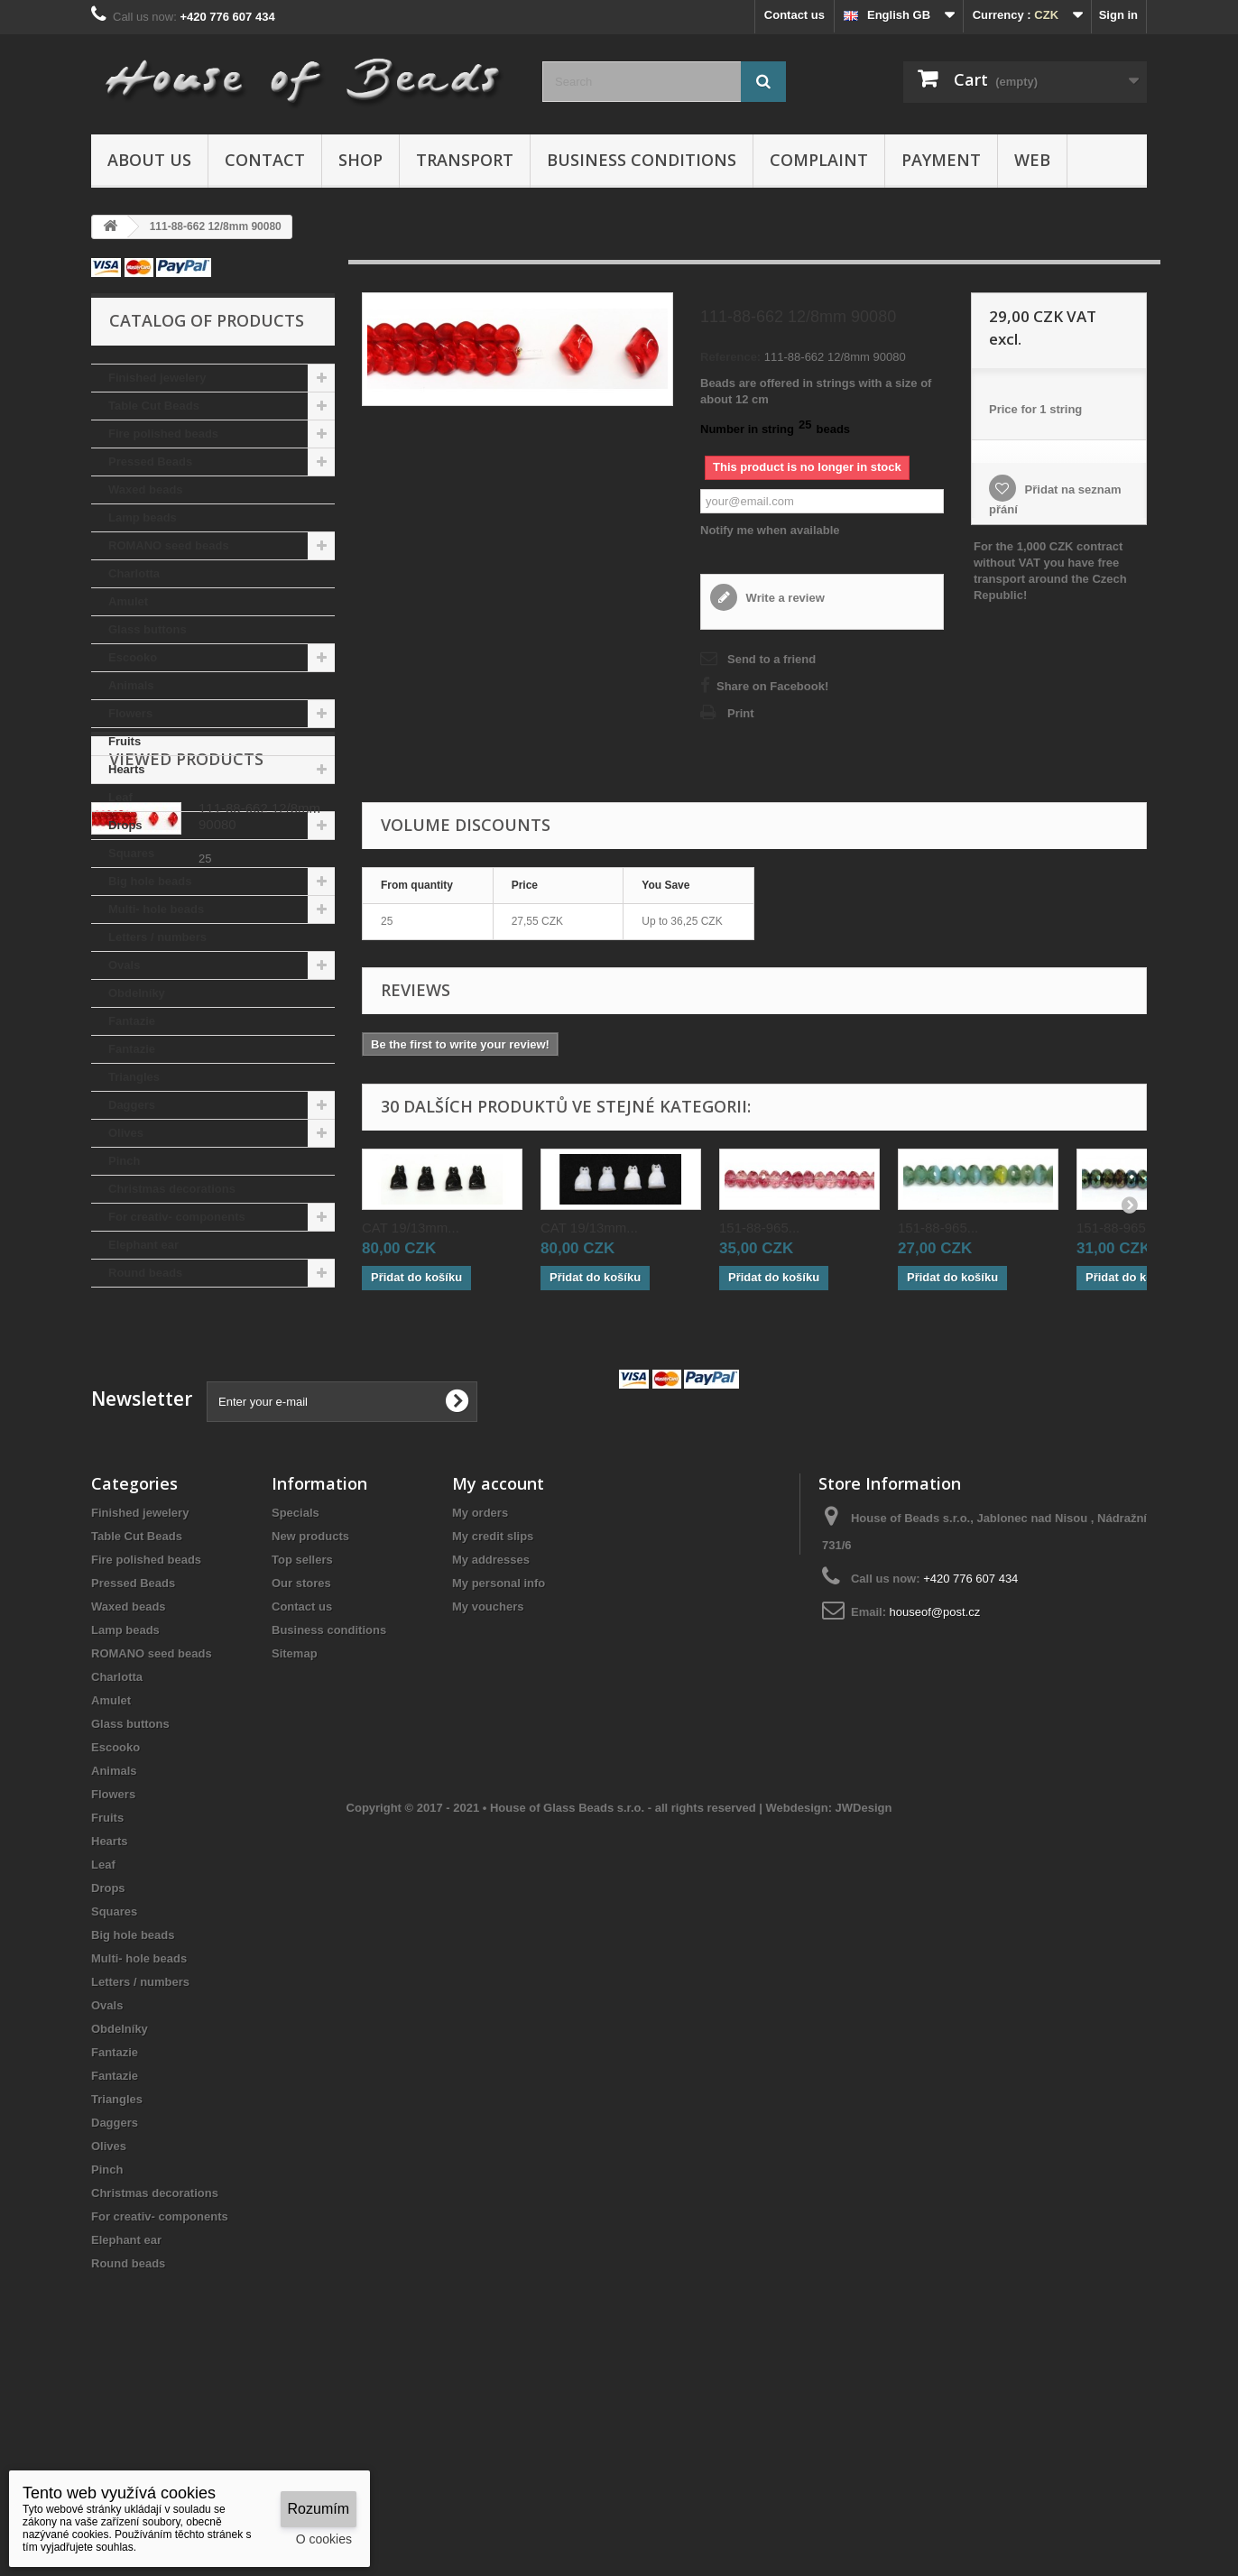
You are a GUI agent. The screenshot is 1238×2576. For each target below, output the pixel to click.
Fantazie (131, 1021)
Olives (125, 1133)
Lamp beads (142, 517)
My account (498, 1648)
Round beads (145, 1272)
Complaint (819, 160)
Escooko (132, 657)
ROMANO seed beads (168, 545)
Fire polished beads (163, 433)
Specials (295, 1678)
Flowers (130, 713)
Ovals (124, 965)
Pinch (124, 1161)
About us (149, 160)
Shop (360, 160)
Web (1032, 160)
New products (310, 1701)
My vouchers (487, 1771)
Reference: (730, 357)
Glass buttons (147, 629)
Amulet (128, 601)
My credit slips (492, 1701)
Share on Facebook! (772, 686)
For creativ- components (176, 1216)
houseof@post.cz (935, 1777)
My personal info (498, 1748)
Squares (131, 853)
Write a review (784, 598)
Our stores (301, 1748)
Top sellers (302, 1724)
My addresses (491, 1724)
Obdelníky (136, 993)
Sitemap (295, 1818)
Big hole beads (149, 881)
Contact (265, 160)
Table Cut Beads (153, 405)
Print (740, 713)
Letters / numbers (157, 937)
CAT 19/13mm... (410, 1227)
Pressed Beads (150, 461)
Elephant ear (143, 1244)
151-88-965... (759, 1227)
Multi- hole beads (156, 909)
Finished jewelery (157, 377)
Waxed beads (145, 489)
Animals (131, 685)
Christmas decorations (172, 1189)
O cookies (324, 2539)
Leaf (120, 797)
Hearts (126, 769)
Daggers (131, 1105)
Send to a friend (771, 659)
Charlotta (134, 573)
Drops (125, 825)
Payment (941, 160)
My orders (480, 1678)
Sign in (1118, 15)
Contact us (794, 15)
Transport (464, 160)
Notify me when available (770, 530)
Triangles (134, 1077)
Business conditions (641, 160)
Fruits (124, 741)
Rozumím (318, 2508)
